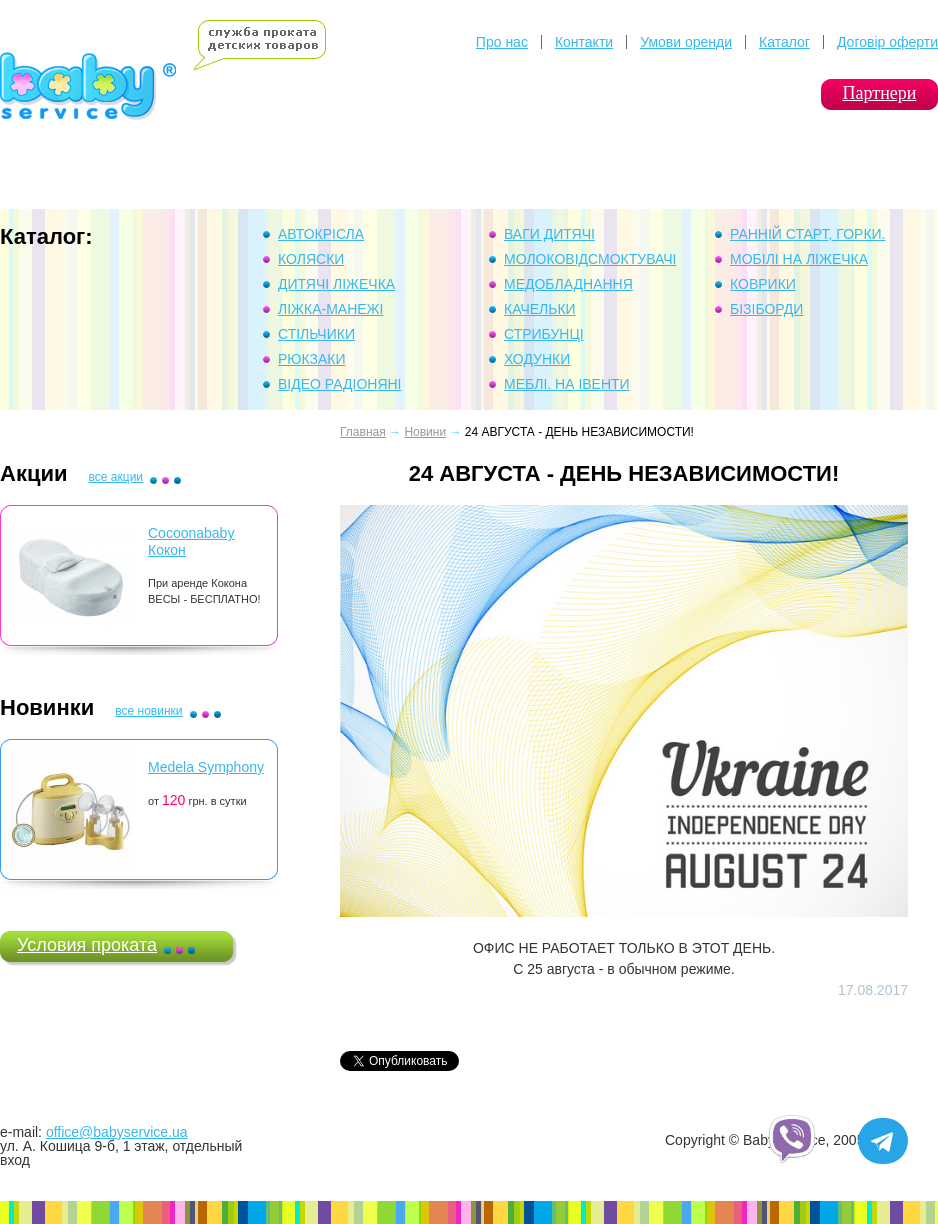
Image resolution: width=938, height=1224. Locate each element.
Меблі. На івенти (567, 384)
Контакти (584, 42)
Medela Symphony (206, 767)
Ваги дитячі (549, 234)
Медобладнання (568, 284)
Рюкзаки (312, 359)
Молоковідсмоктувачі (590, 259)
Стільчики (316, 334)
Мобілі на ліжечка (799, 259)
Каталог (784, 42)
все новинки (148, 711)
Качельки (540, 309)
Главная (363, 432)
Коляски (311, 259)
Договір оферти (887, 42)
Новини (425, 432)
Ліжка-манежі (330, 309)
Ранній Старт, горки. (808, 234)
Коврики (763, 284)
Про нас (502, 42)
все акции (116, 477)
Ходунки (537, 359)
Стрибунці (544, 334)
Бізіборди (766, 309)
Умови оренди (686, 42)
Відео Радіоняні (340, 384)
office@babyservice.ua (117, 1132)
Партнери (880, 93)
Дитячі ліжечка (336, 284)
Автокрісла (321, 234)
